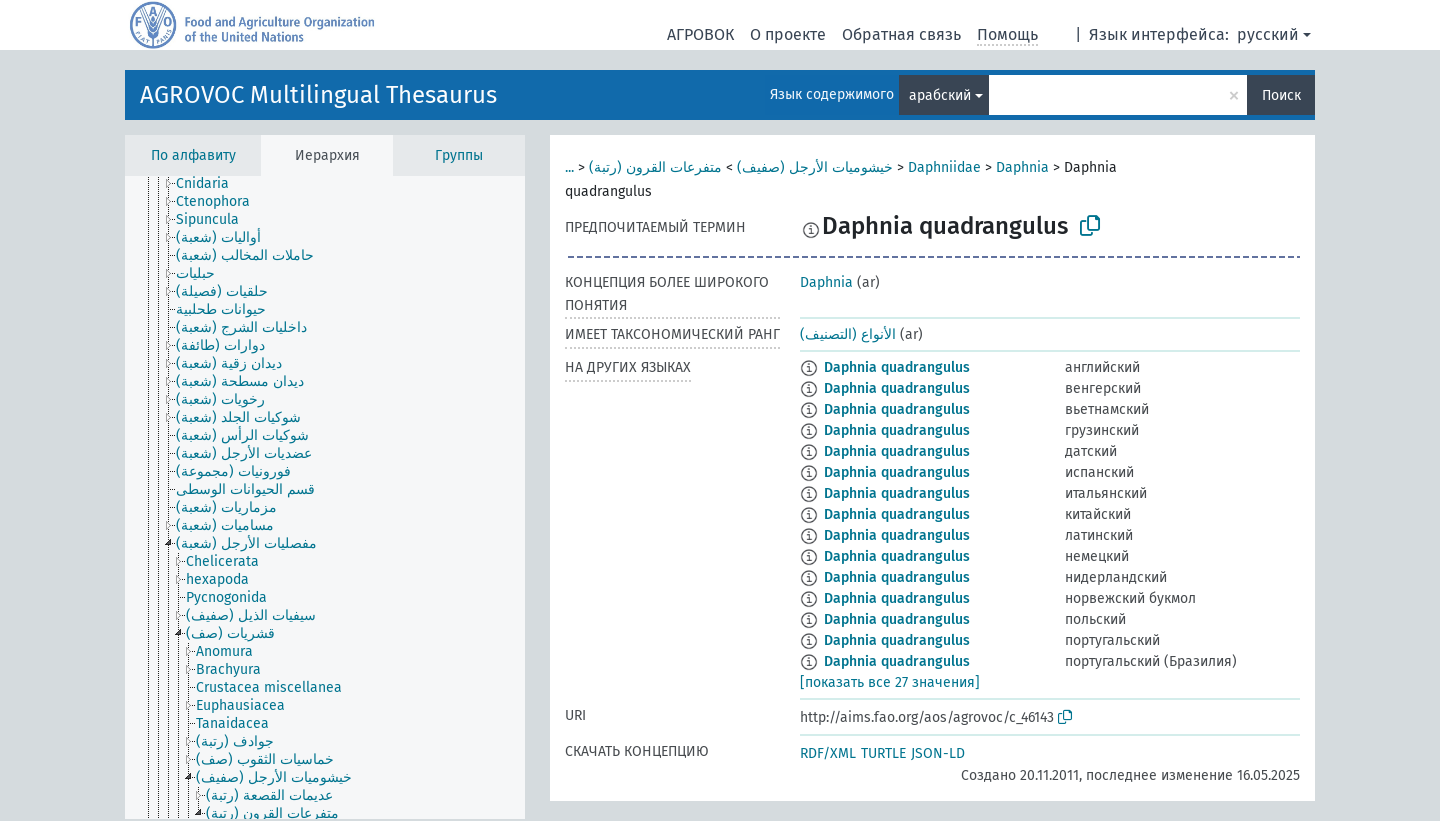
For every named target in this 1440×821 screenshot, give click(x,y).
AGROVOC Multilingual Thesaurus (318, 95)
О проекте (788, 34)
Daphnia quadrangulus (897, 367)
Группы (459, 155)
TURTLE (883, 753)
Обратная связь (901, 34)
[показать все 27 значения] (890, 682)
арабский (940, 95)
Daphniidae (944, 167)
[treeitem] (211, 184)
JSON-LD (938, 753)
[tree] (325, 497)
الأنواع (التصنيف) (848, 334)
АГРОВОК (700, 34)
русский (1268, 34)
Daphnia (1022, 167)
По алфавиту (193, 155)
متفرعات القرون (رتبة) (655, 167)
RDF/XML (828, 753)
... (569, 167)
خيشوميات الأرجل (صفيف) (815, 167)
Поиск (1281, 95)
